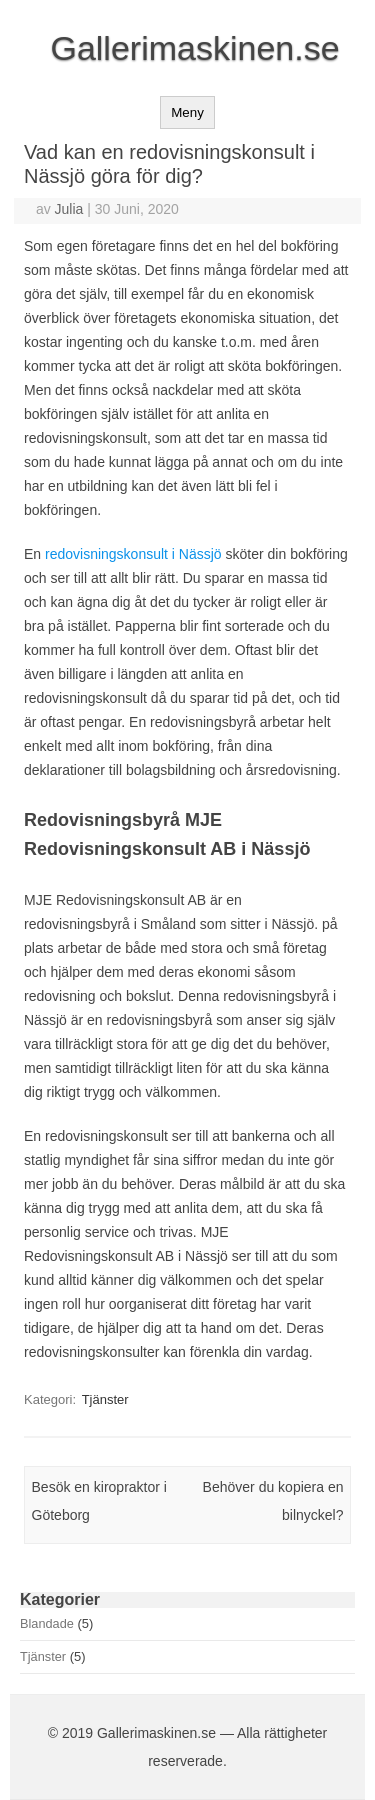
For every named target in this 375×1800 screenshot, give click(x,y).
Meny (187, 112)
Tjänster (105, 1399)
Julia (69, 209)
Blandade (47, 1623)
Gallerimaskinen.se (194, 48)
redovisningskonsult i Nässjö (133, 554)
